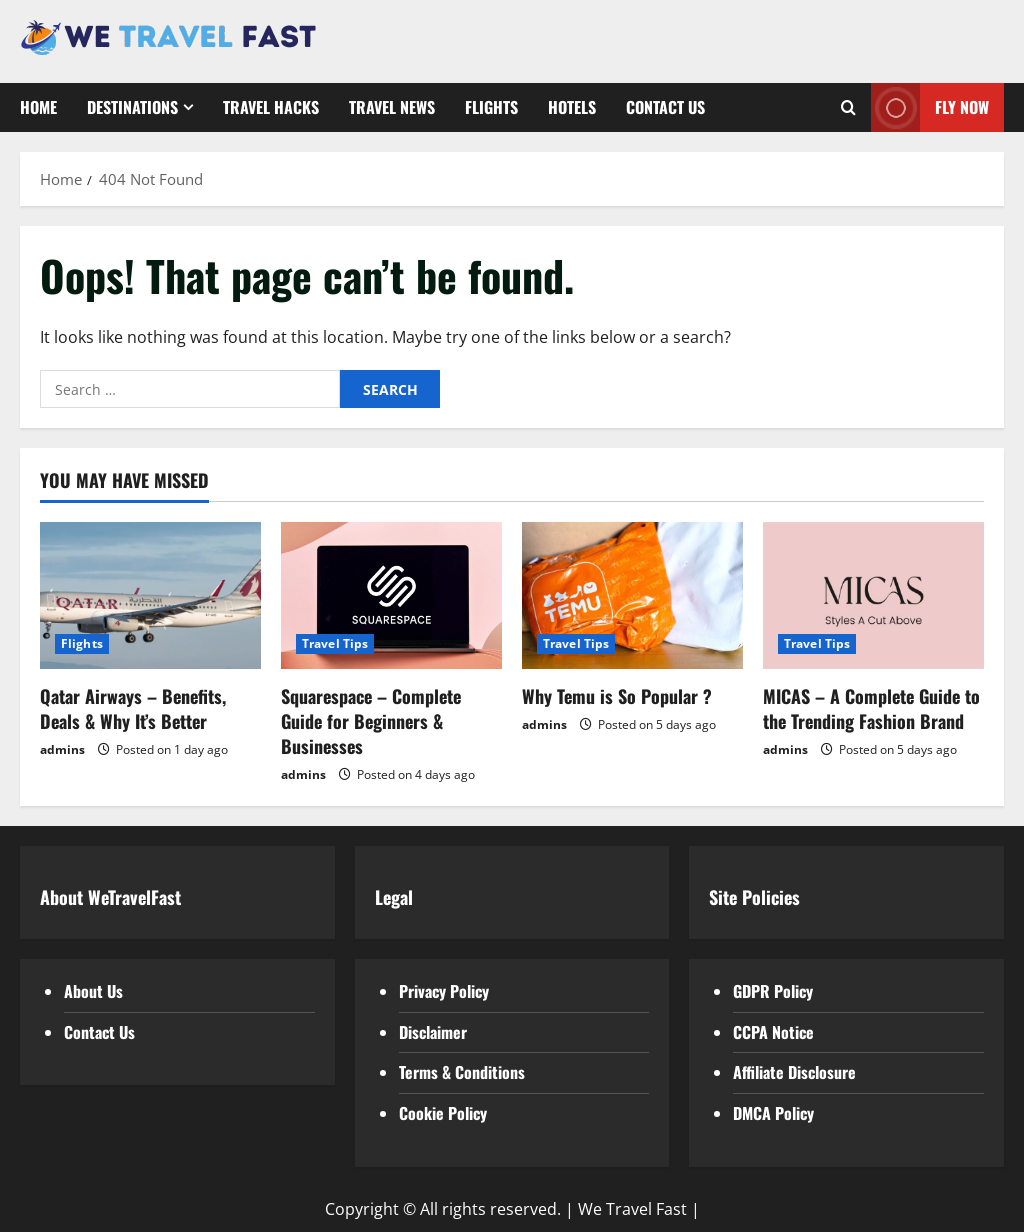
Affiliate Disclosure (794, 1072)
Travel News (392, 107)
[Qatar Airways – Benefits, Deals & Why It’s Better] (150, 595)
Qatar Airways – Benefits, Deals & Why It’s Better (133, 708)
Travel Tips (335, 643)
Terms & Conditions (462, 1072)
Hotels (572, 107)
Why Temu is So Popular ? (617, 696)
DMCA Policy (773, 1113)
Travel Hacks (271, 107)
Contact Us (665, 107)
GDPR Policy (773, 991)
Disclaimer (433, 1032)
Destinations (132, 107)
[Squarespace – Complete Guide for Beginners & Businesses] (391, 595)
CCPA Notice (773, 1032)
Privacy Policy (444, 991)
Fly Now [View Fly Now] (930, 107)
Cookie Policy (443, 1113)
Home (38, 107)
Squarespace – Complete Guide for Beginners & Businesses (371, 721)
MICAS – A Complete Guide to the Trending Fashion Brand (871, 708)
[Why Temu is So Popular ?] (632, 595)
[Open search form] (848, 107)
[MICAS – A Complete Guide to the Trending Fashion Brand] (873, 595)
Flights (491, 107)
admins (62, 749)
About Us (93, 991)
